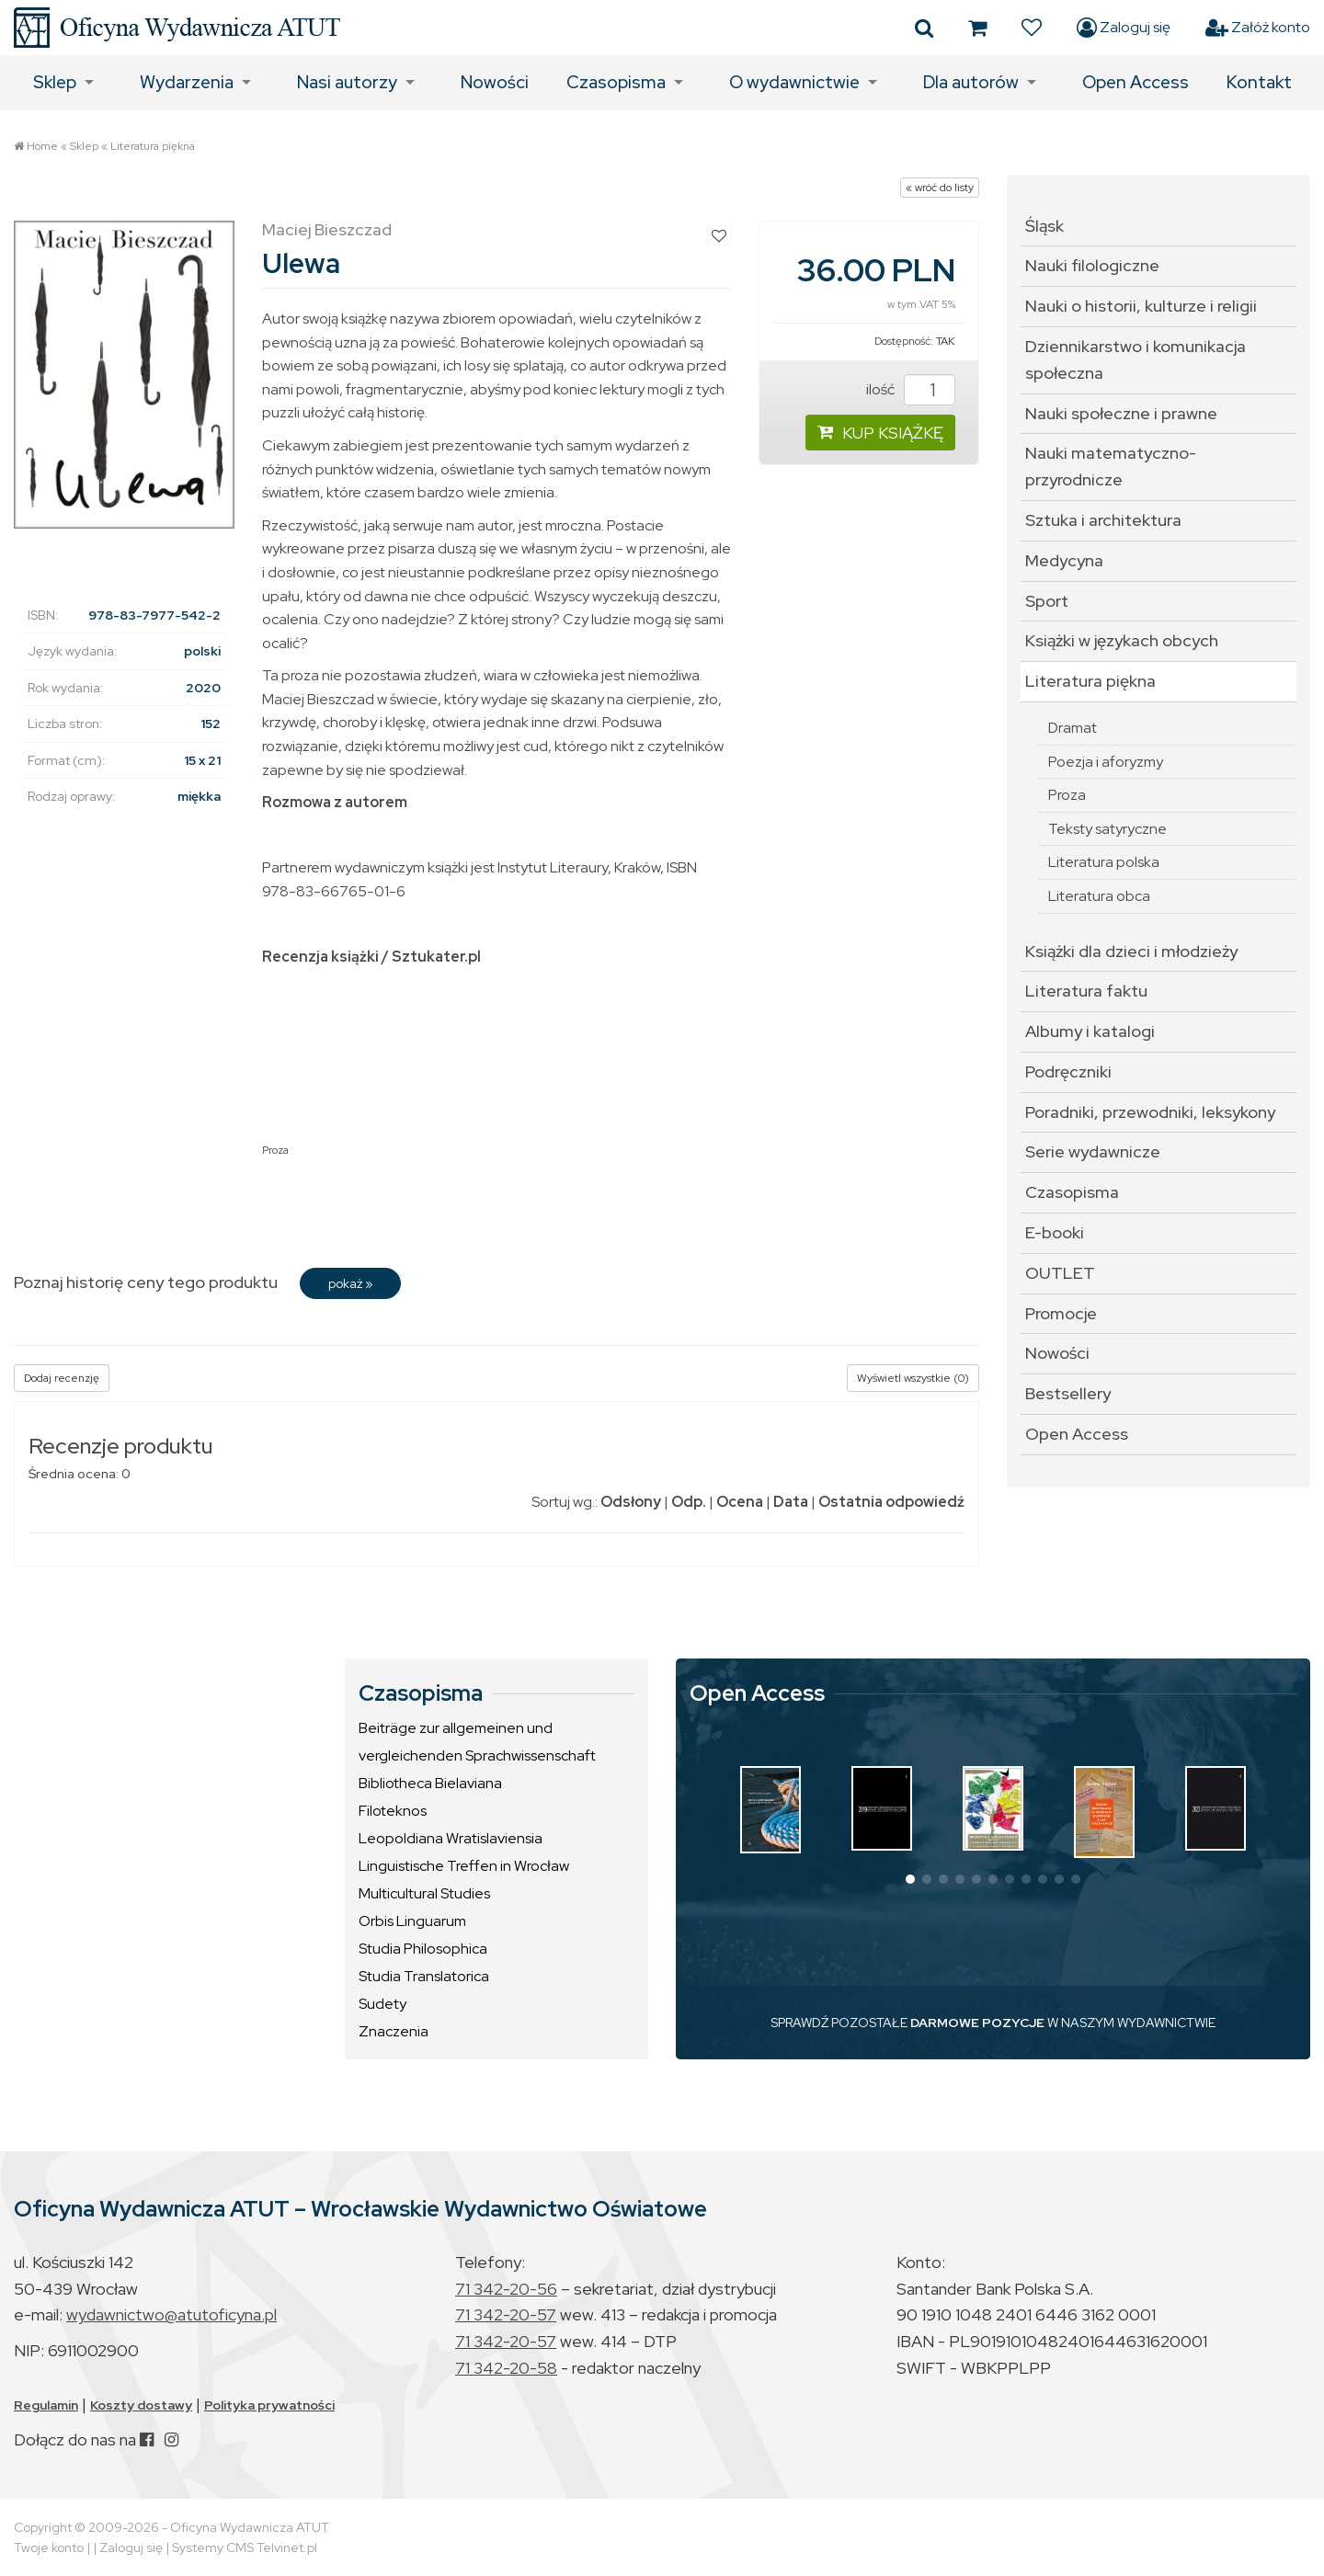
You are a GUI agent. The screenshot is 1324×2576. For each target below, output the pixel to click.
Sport (1046, 600)
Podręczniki (1068, 1071)
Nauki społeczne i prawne (1121, 413)
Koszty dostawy (141, 2405)
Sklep (54, 82)
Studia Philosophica (423, 1948)
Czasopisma (616, 82)
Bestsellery (1068, 1393)
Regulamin (46, 2405)
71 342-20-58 (506, 2367)
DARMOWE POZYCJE (977, 2022)
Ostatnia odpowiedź (891, 1501)
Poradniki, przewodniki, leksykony (1150, 1112)
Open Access (1135, 82)
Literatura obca (1099, 896)
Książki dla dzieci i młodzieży (1131, 951)
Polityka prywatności (269, 2405)
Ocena (739, 1501)
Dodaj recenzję (61, 1378)
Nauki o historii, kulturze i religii (1141, 305)
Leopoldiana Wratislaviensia (450, 1838)
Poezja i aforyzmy (1105, 761)
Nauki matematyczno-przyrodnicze (1110, 466)
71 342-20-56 (506, 2288)
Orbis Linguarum (412, 1921)
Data (790, 1501)
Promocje (1061, 1313)
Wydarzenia (187, 82)
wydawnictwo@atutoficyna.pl (171, 2314)
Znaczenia (393, 2031)
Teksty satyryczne (1107, 828)
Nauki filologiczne (1092, 265)
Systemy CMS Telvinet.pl (244, 2547)
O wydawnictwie (794, 82)
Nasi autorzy (347, 82)
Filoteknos (393, 1810)
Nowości (495, 82)
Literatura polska (1103, 862)
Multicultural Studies (424, 1893)
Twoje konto (49, 2547)
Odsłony (630, 1501)
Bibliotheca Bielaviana (430, 1783)
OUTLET (1060, 1272)
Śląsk (1044, 225)
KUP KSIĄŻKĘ (880, 432)
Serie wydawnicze (1092, 1151)
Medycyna (1064, 560)
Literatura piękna (152, 146)
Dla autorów (971, 82)
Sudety (382, 2003)
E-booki (1054, 1232)
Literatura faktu (1086, 990)
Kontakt (1259, 82)
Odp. (688, 1501)
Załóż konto (1257, 27)
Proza (275, 1150)
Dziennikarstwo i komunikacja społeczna (1135, 359)
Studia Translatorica (424, 1976)
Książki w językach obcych (1121, 640)
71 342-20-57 (505, 2314)
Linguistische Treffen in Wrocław (464, 1865)
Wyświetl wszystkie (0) (913, 1378)
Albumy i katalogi (1090, 1031)
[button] (910, 1879)
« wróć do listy (940, 187)
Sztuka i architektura (1103, 519)
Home (42, 146)
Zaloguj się (1123, 27)
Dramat (1072, 727)
